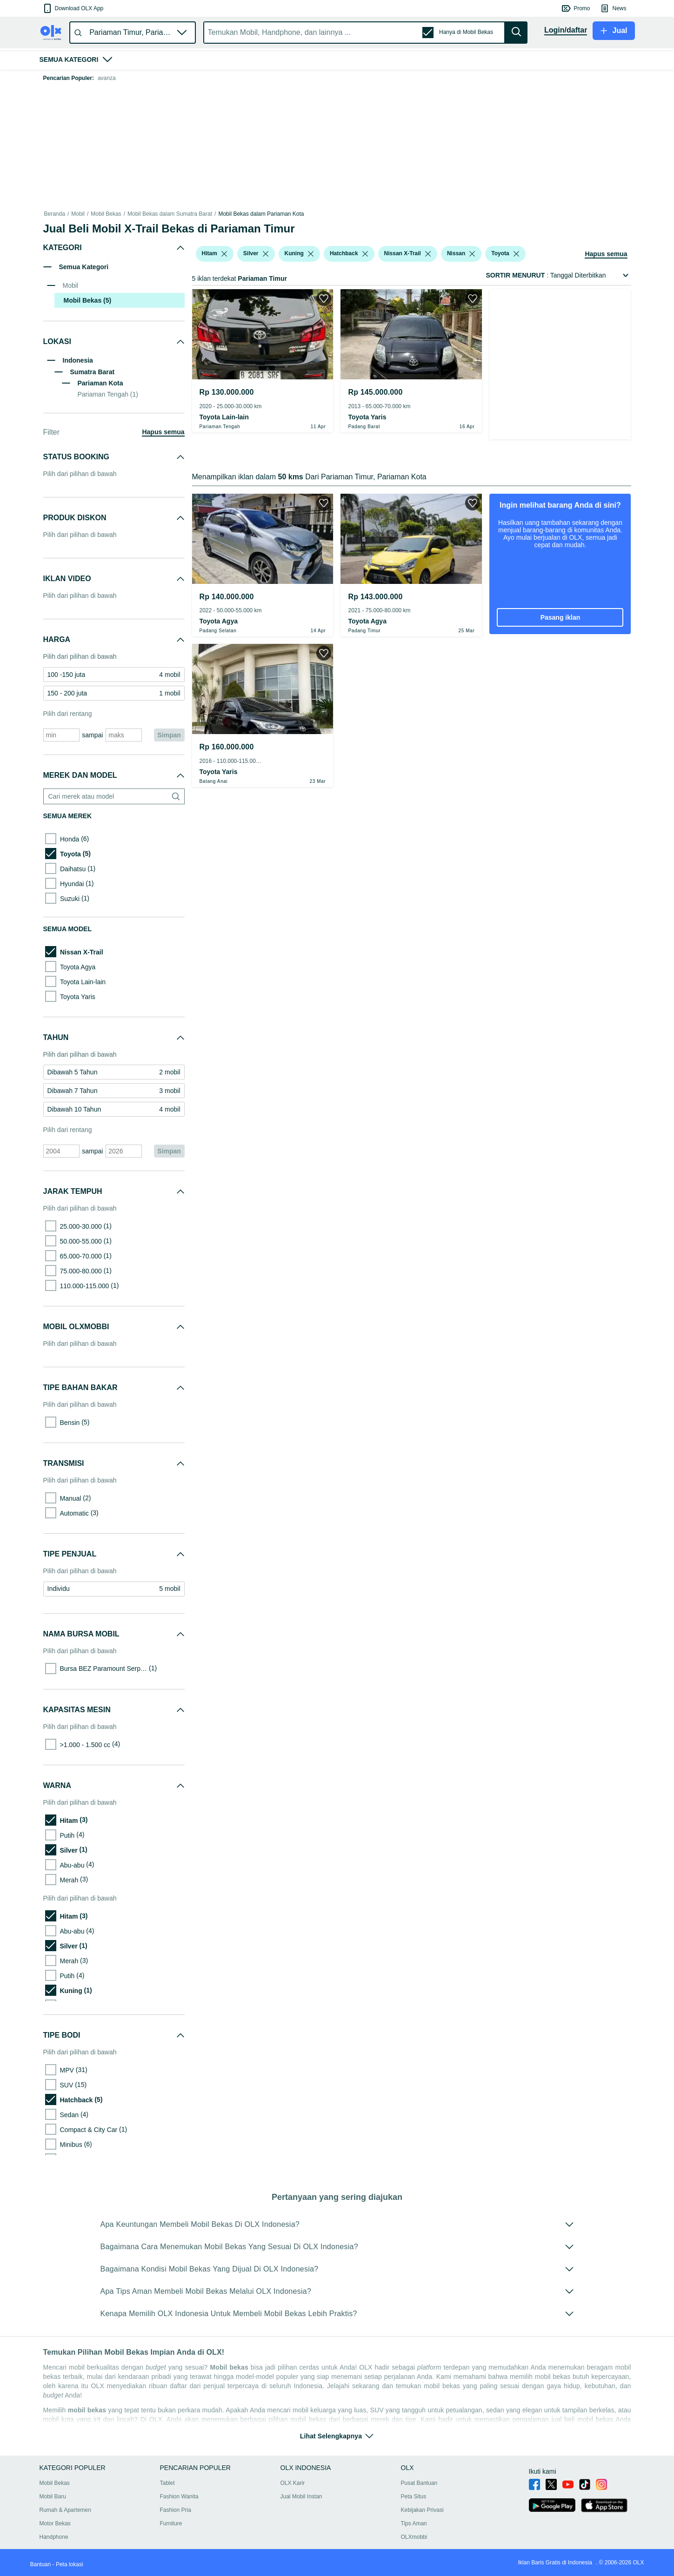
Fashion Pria (175, 2510)
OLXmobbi (414, 2537)
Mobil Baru (53, 2496)
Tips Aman (414, 2523)
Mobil (78, 214)
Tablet (167, 2483)
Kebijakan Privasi (422, 2510)
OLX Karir (292, 2483)
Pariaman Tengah (108, 394)
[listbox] (224, 254)
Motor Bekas (55, 2523)
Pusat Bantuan (419, 2483)
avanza (107, 78)
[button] (73, 8)
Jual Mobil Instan (301, 2496)
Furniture (171, 2523)
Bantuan (40, 2564)
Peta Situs (414, 2496)
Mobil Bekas (106, 214)
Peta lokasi (69, 2564)
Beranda (54, 214)
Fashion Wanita (179, 2496)
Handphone (54, 2537)
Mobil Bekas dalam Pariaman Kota (261, 214)
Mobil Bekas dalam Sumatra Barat (169, 214)
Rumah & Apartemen (65, 2510)
